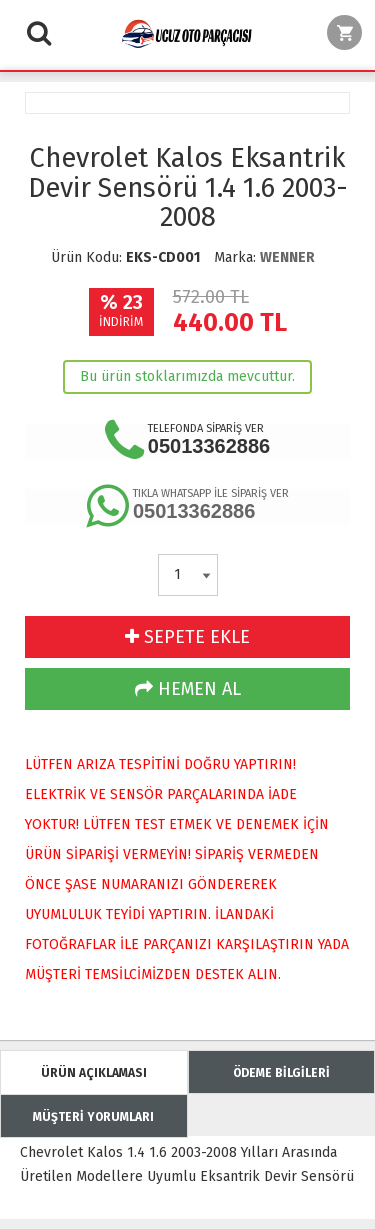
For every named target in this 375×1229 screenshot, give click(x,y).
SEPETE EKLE (187, 637)
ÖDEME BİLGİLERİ (281, 1073)
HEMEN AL (188, 689)
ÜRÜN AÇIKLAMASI (94, 1073)
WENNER (287, 257)
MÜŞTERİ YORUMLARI (93, 1117)
